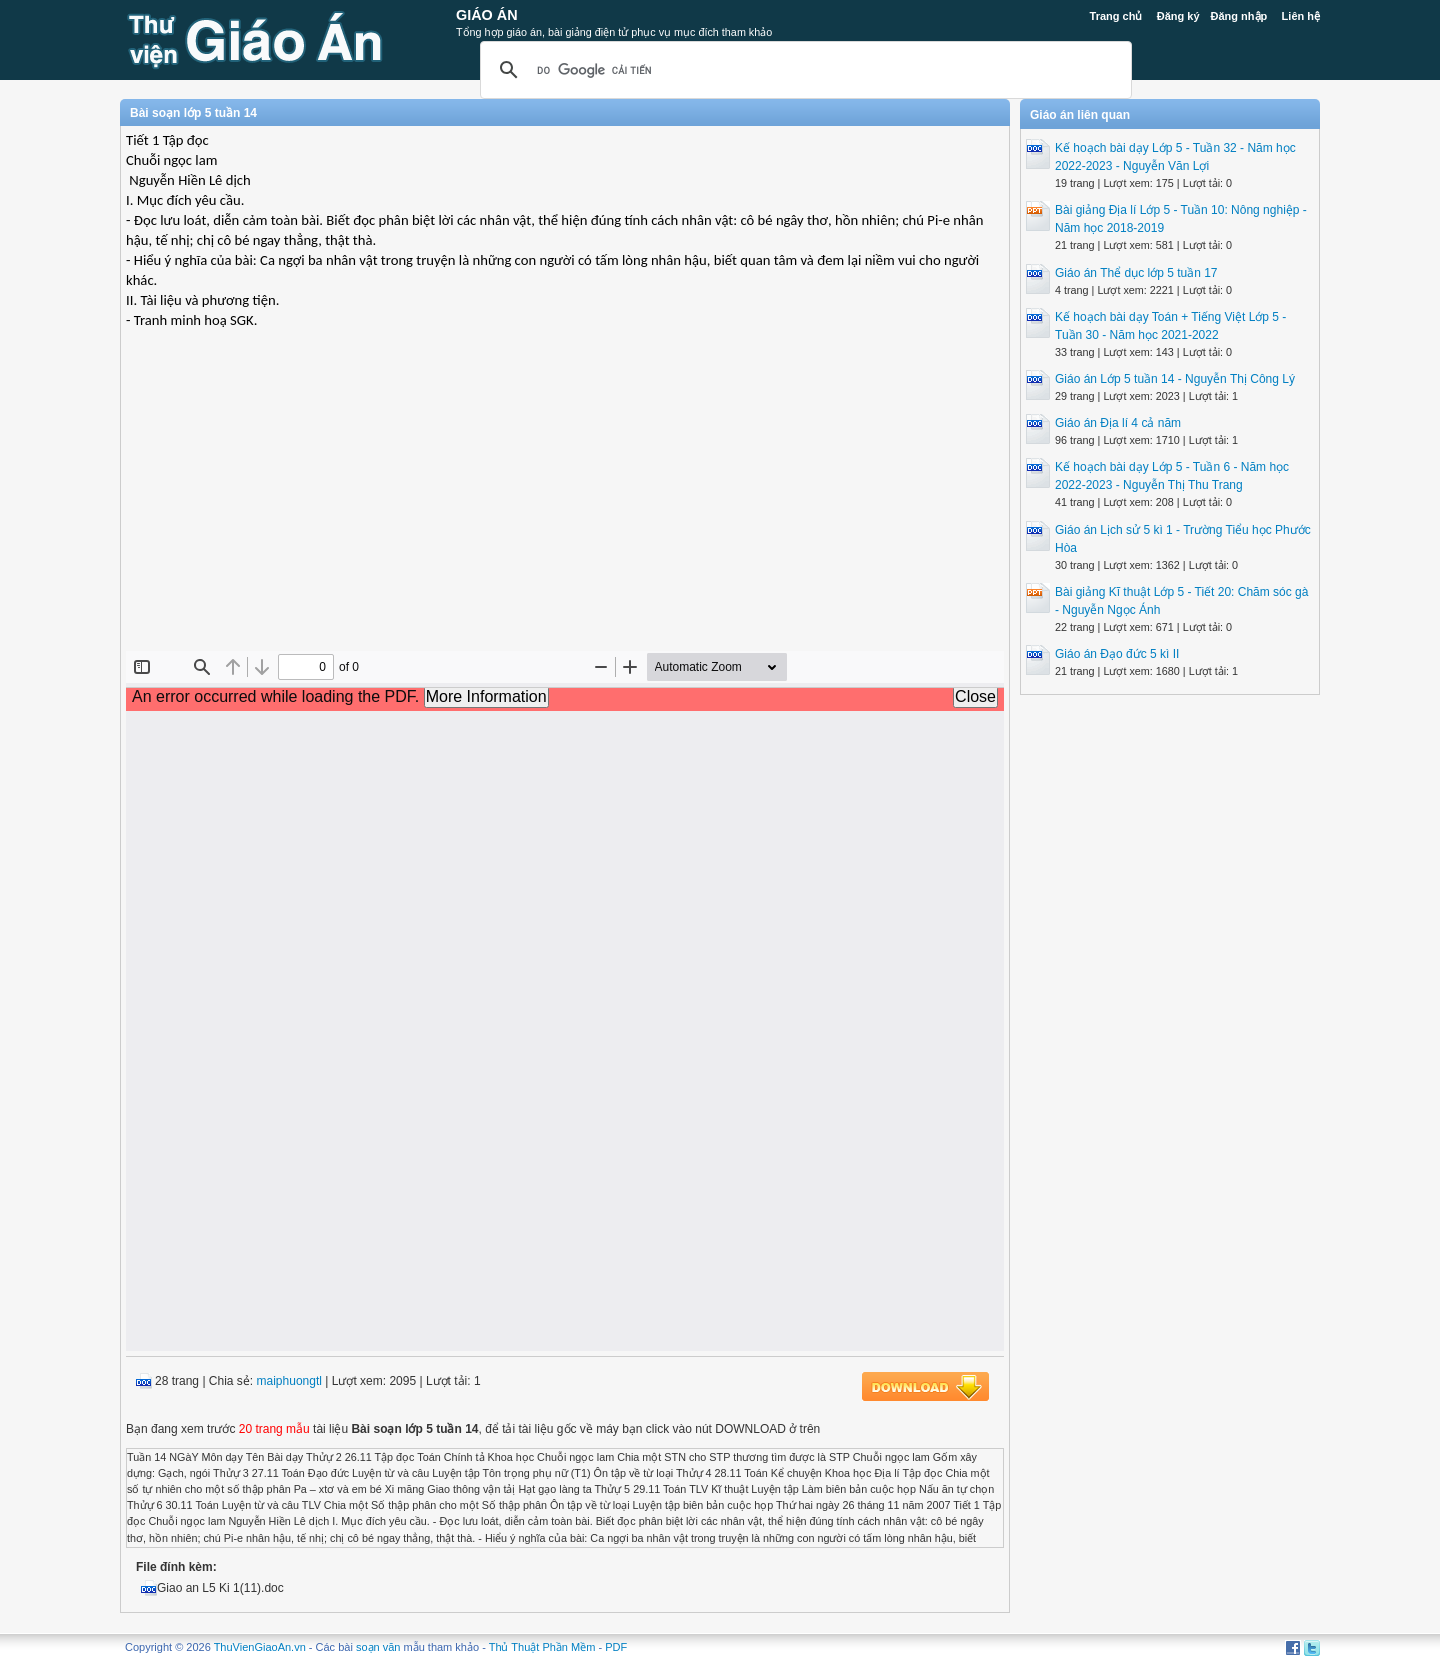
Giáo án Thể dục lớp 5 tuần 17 (1136, 273)
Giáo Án (487, 15)
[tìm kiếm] (803, 70)
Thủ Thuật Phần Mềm (542, 1647)
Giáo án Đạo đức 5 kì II (1117, 654)
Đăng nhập (1239, 16)
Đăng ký (1178, 16)
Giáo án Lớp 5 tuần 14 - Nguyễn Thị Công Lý (1175, 379)
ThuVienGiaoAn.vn (260, 1647)
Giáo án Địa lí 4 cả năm (1118, 423)
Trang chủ (1116, 16)
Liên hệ (1301, 16)
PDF (616, 1647)
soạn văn (378, 1647)
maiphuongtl (289, 1381)
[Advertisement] (565, 506)
